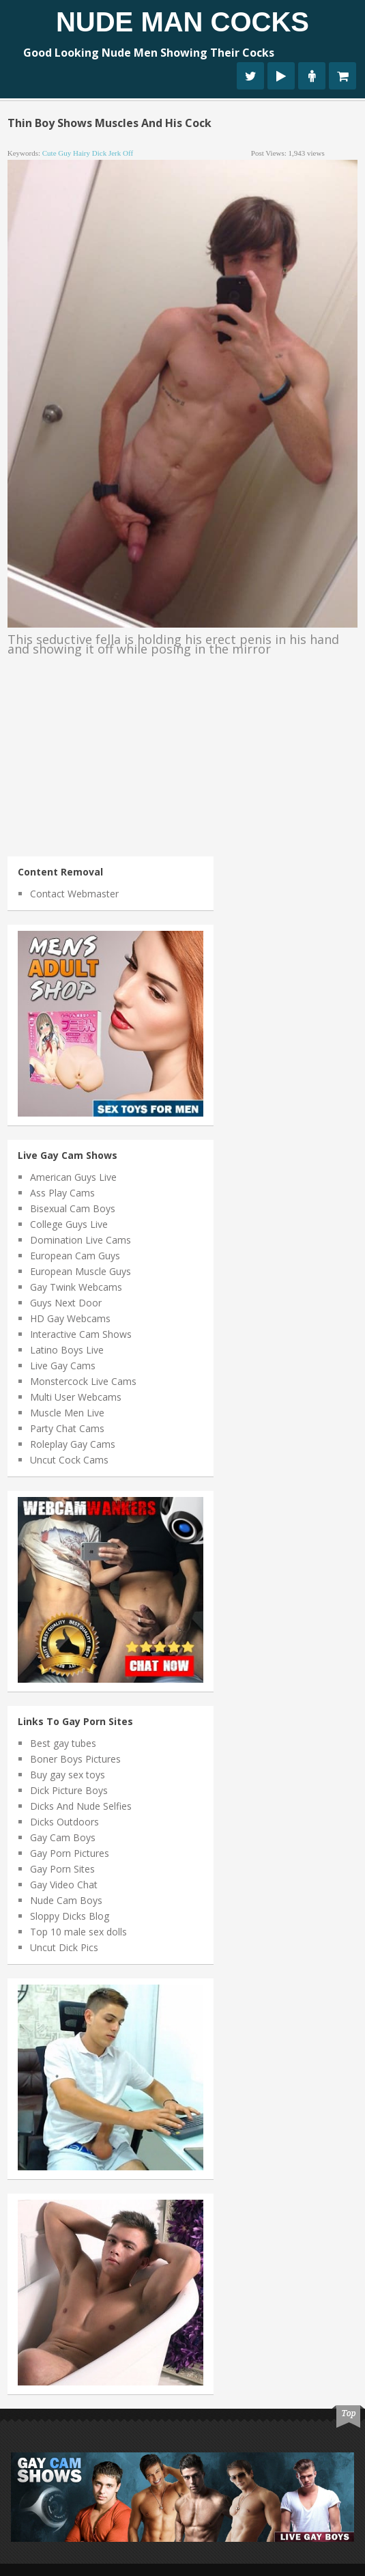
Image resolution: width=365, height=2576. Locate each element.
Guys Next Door (66, 1302)
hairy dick (89, 153)
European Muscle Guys (80, 1271)
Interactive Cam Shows (81, 1334)
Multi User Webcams (75, 1396)
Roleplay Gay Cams (72, 1444)
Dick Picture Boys (69, 1790)
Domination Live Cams (80, 1239)
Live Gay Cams (63, 1365)
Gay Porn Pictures (69, 1853)
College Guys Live (69, 1224)
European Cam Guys (75, 1255)
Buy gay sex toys (67, 1774)
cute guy (56, 153)
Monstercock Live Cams (83, 1381)
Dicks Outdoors (64, 1821)
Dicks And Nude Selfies (81, 1806)
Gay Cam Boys (63, 1837)
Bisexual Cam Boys (72, 1208)
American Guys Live (73, 1177)
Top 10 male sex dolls (78, 1931)
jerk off (120, 153)
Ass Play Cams (62, 1192)
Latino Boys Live (67, 1349)
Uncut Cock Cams (69, 1459)
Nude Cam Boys (66, 1900)
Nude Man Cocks (182, 22)
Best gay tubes (63, 1743)
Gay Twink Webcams (76, 1286)
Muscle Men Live (67, 1412)
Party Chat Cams (67, 1428)
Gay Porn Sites (62, 1868)
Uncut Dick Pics (64, 1947)
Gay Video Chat (64, 1884)
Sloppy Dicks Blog (69, 1915)
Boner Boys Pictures (75, 1758)
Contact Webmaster (74, 893)
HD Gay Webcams (70, 1318)
